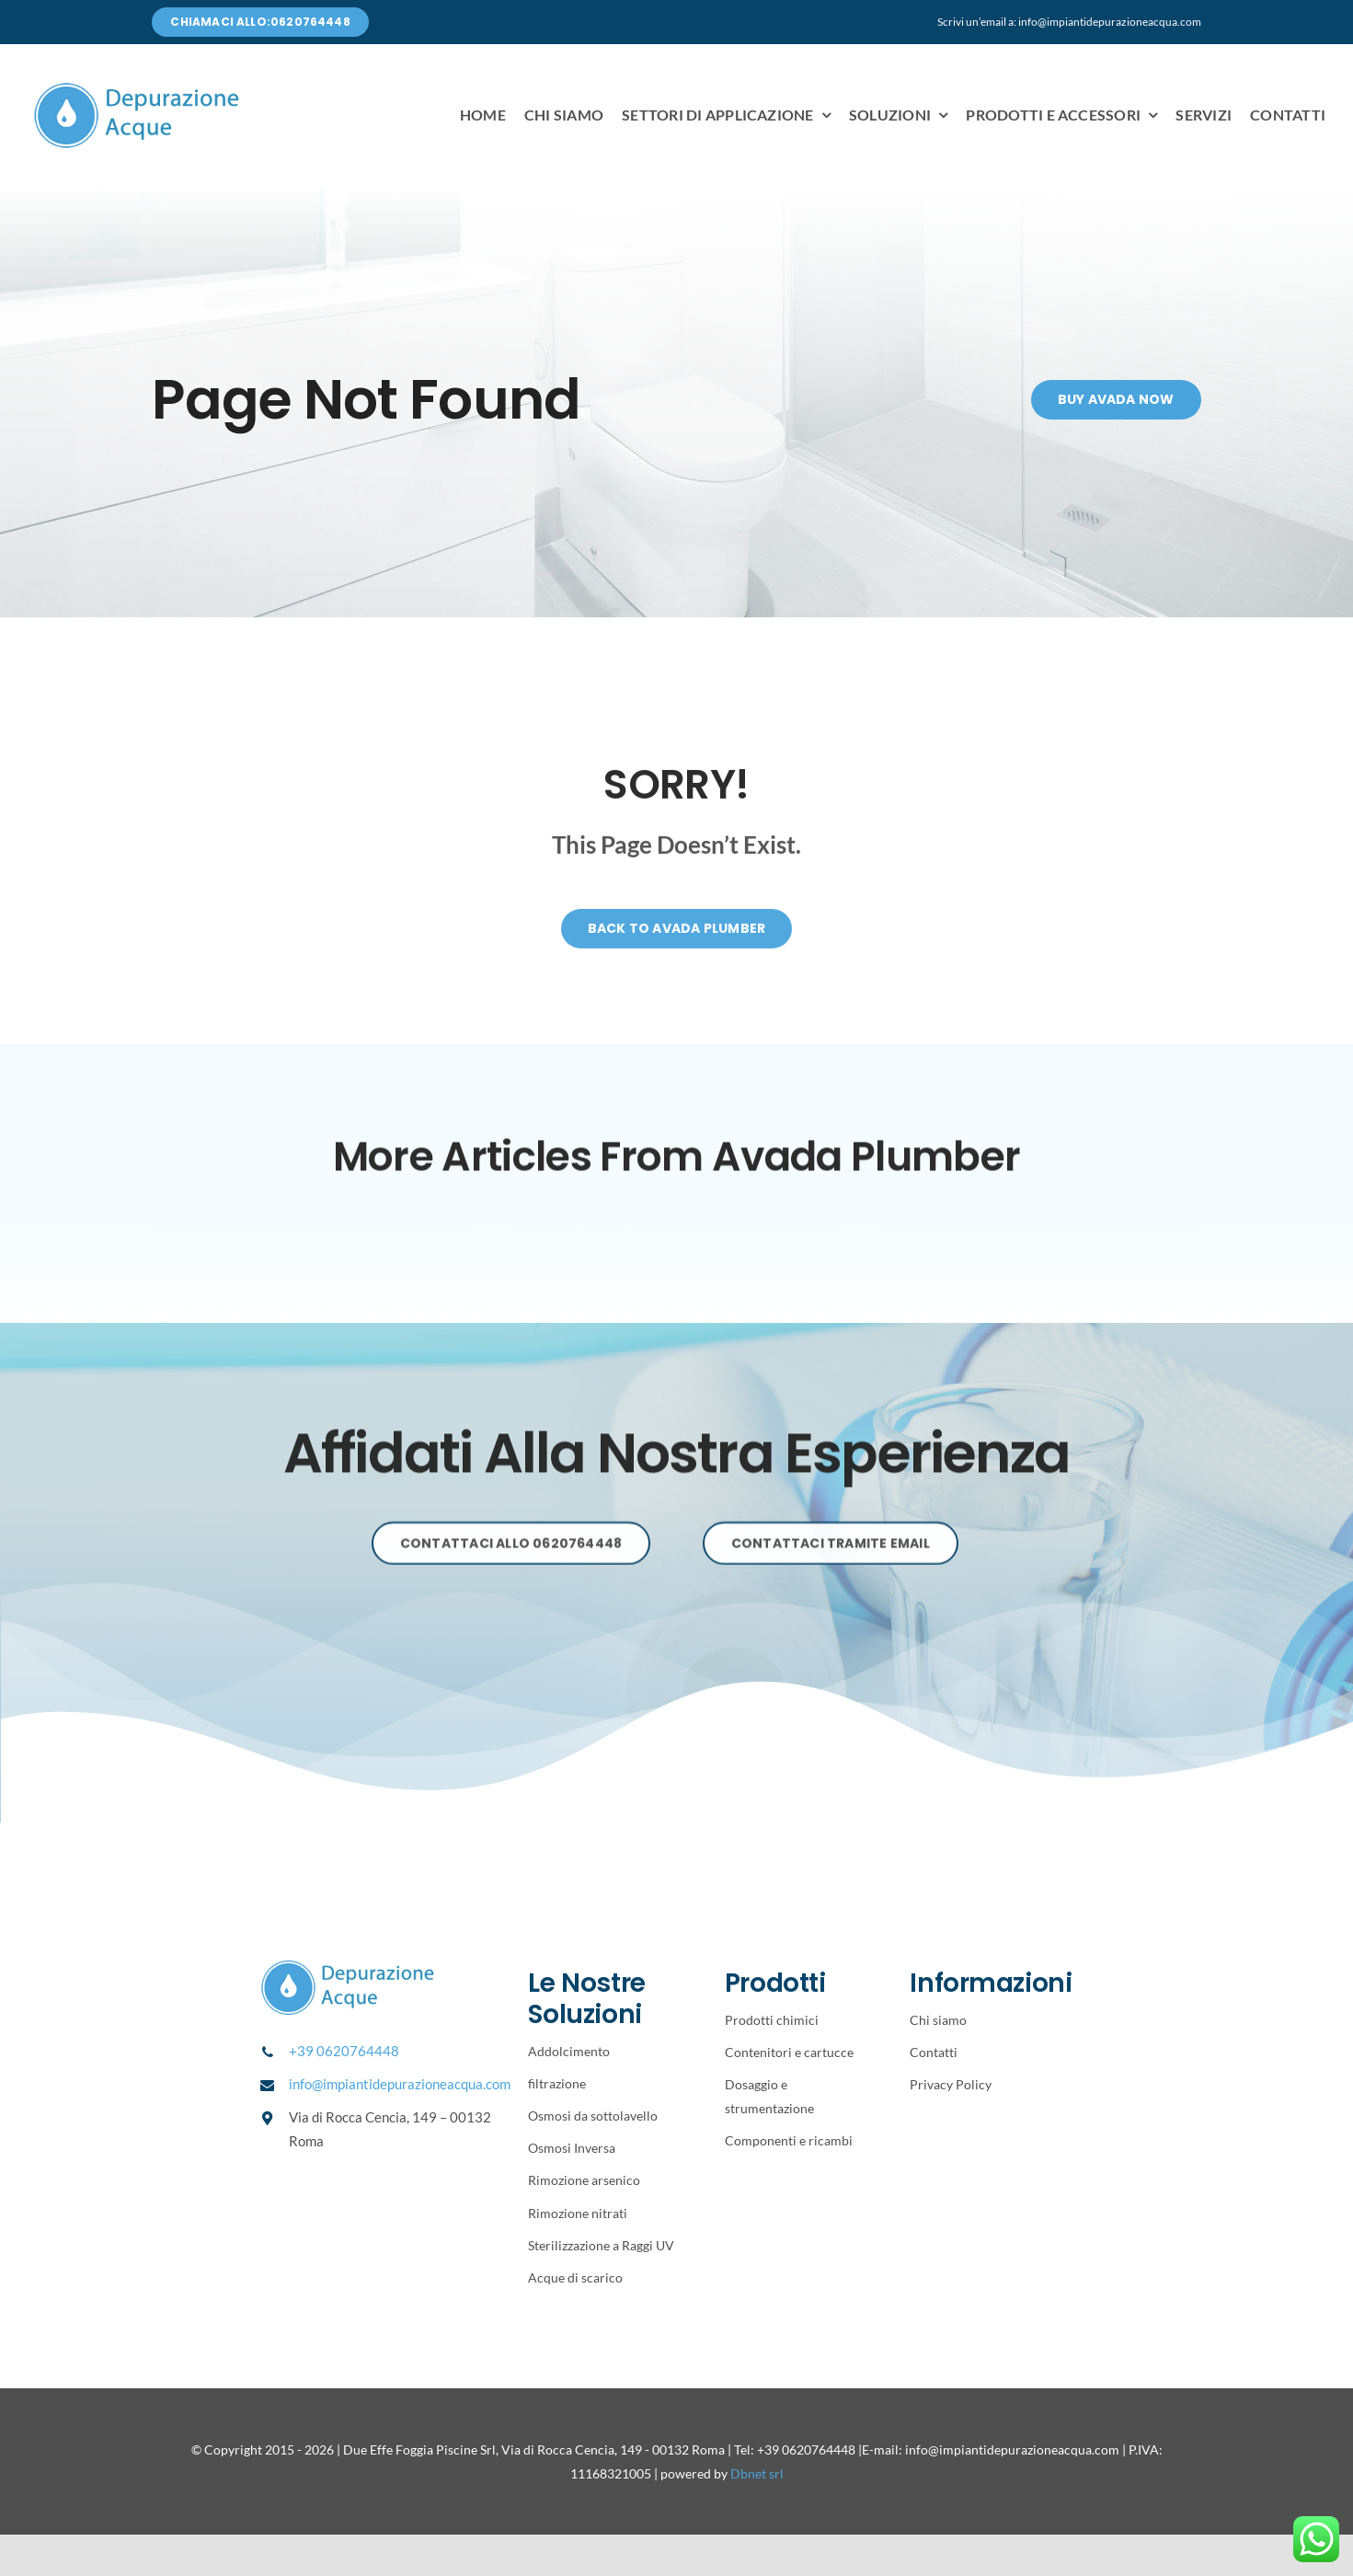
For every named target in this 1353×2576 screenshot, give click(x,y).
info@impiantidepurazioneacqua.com (399, 2084)
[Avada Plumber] (137, 88)
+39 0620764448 (344, 2050)
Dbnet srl (757, 2473)
